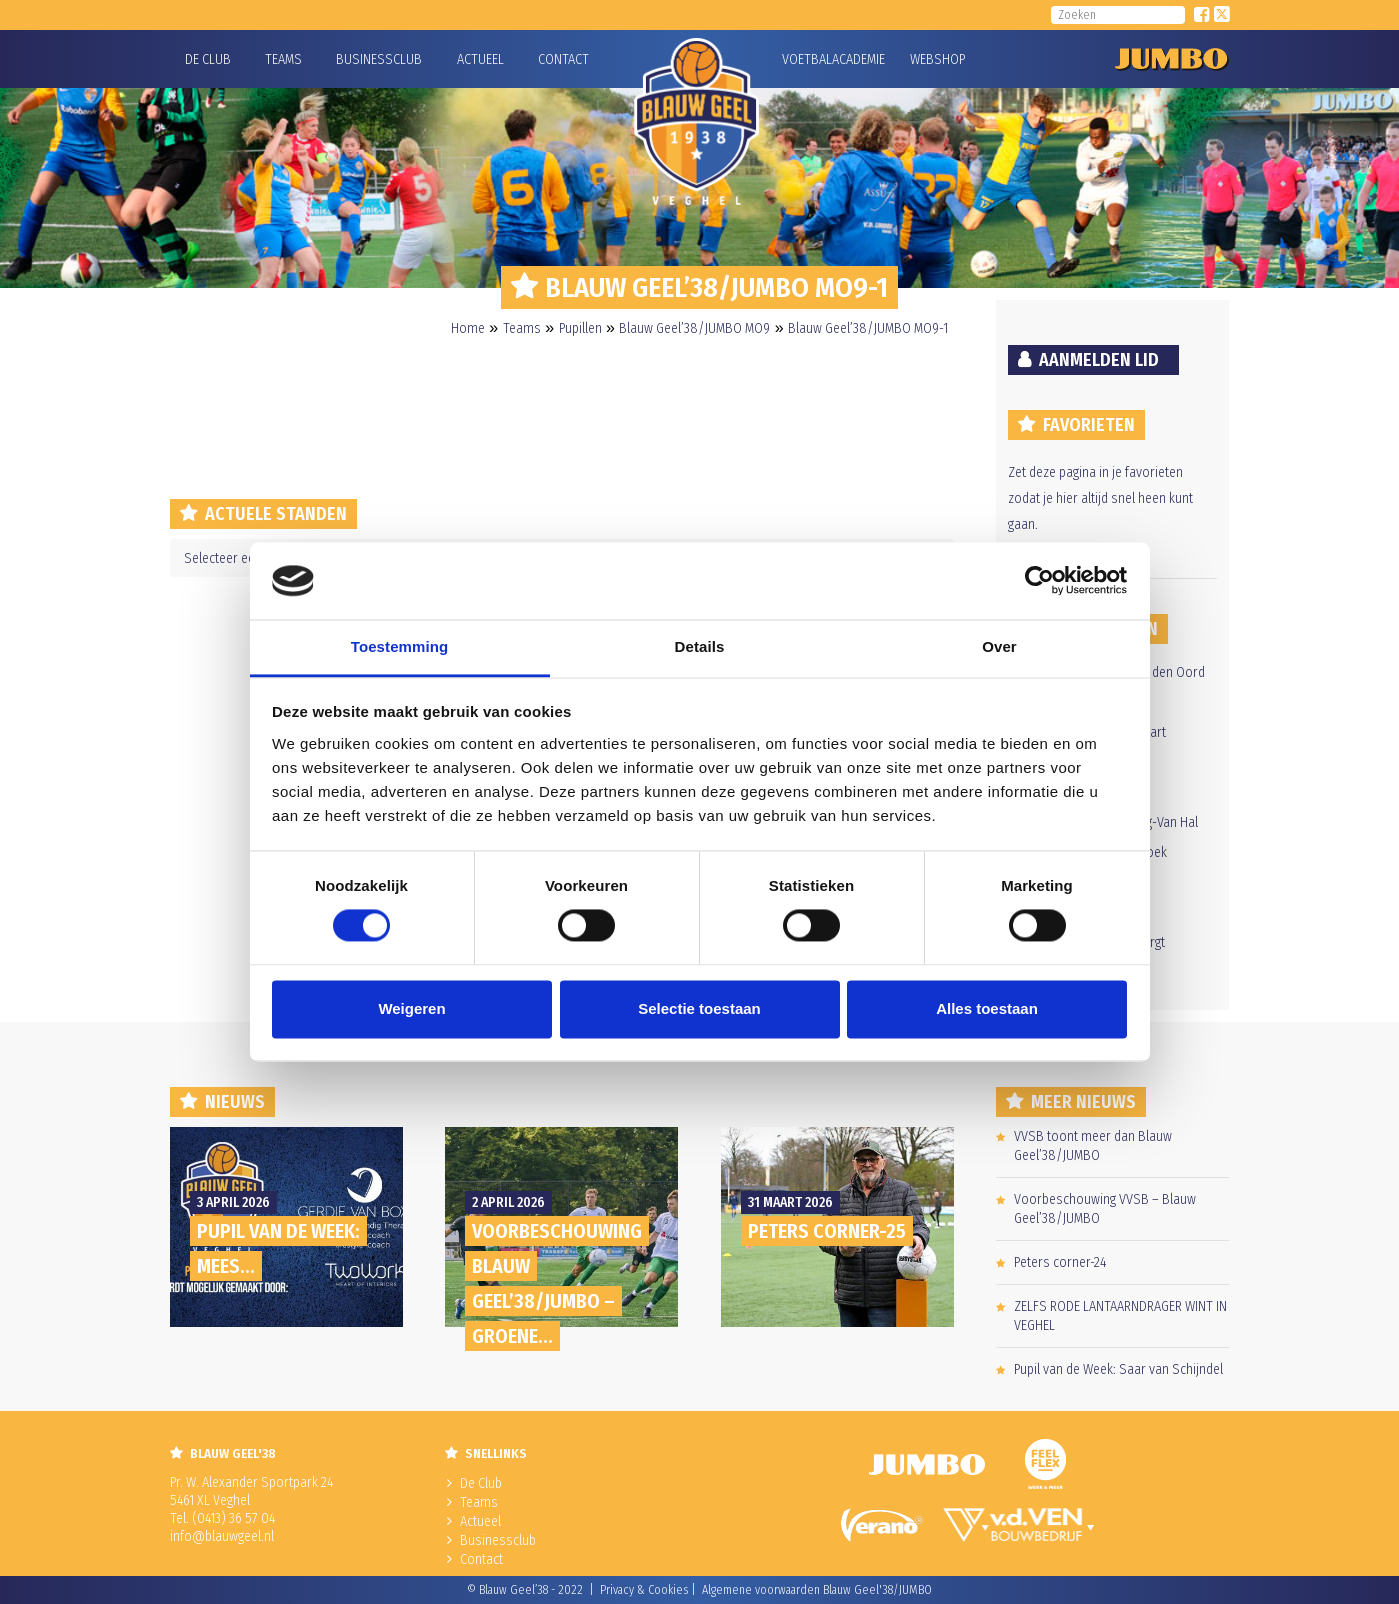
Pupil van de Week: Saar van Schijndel (1118, 1369)
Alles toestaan (987, 1008)
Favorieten (1089, 425)
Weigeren (411, 1008)
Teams (283, 59)
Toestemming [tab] (400, 646)
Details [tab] (700, 646)
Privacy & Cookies (644, 1590)
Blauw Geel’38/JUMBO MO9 (694, 328)
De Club (208, 59)
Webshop (935, 59)
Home (468, 328)
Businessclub (379, 59)
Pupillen (580, 328)
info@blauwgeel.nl (222, 1536)
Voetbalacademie (807, 59)
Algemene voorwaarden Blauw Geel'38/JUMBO (817, 1590)
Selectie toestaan (699, 1008)
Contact (563, 59)
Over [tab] (999, 646)
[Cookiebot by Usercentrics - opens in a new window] (1039, 581)
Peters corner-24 (1060, 1262)
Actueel (480, 59)
